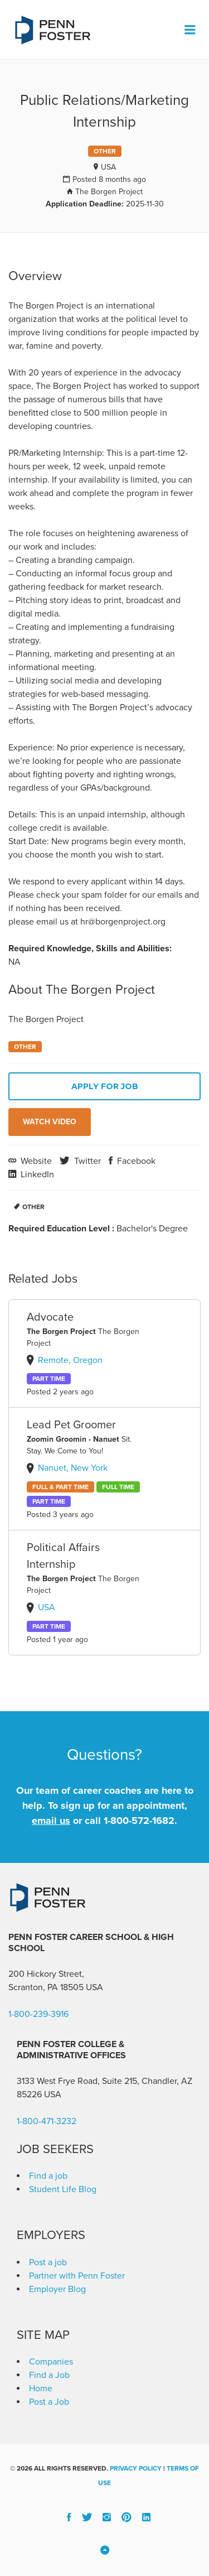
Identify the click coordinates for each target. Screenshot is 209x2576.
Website (35, 1161)
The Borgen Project (109, 191)
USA (108, 167)
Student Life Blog (62, 2189)
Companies (51, 2361)
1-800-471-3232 (46, 2121)
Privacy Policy (136, 2468)
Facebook (135, 1161)
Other (33, 1207)
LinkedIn (36, 1174)
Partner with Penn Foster (77, 2275)
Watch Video (49, 1121)
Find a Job (49, 2375)
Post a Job (49, 2402)
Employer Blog (57, 2289)
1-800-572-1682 (139, 1820)
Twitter (86, 1161)
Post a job (48, 2262)
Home (40, 2388)
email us (51, 1820)
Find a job (48, 2176)
